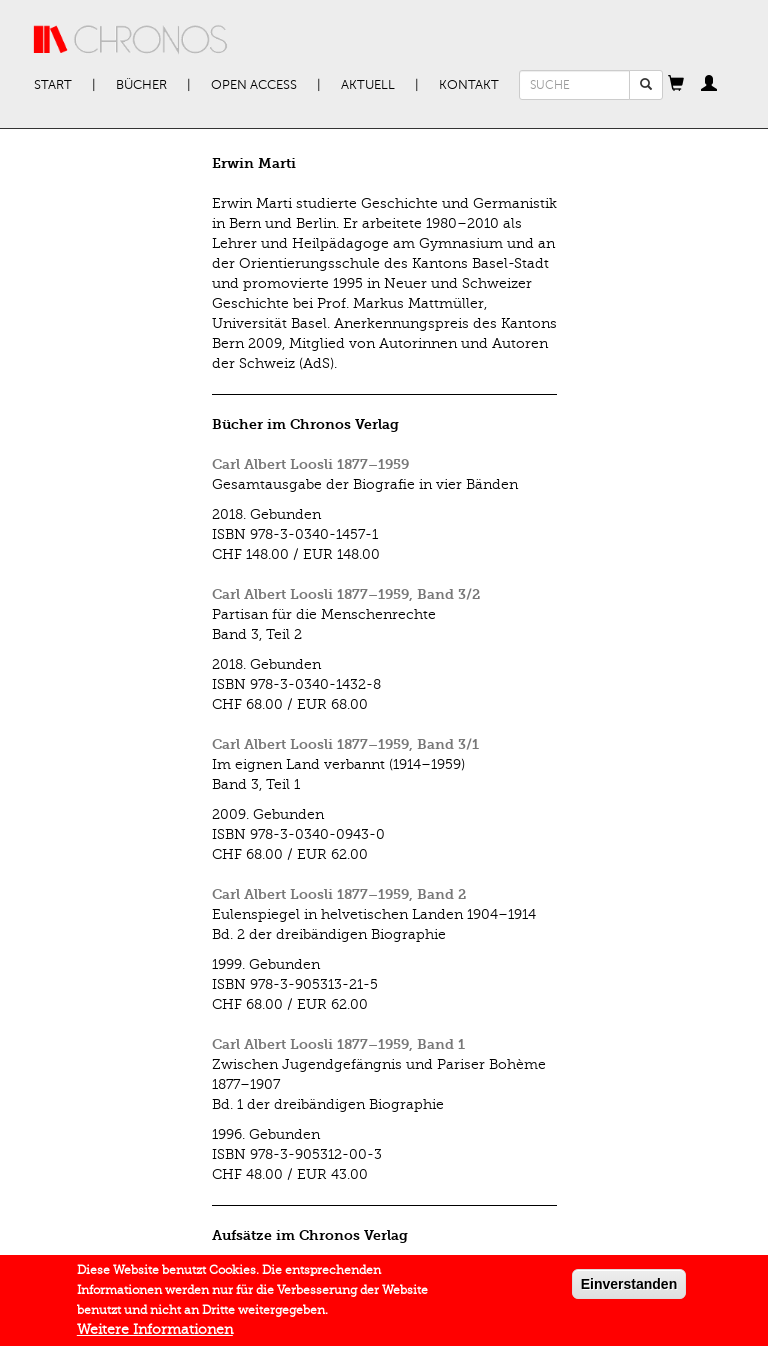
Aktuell (368, 85)
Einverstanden (629, 1290)
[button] (676, 85)
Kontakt (469, 85)
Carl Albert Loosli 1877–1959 (310, 464)
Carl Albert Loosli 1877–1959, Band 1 (338, 1044)
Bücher (141, 85)
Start (53, 85)
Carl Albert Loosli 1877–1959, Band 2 (339, 894)
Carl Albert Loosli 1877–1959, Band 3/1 (345, 744)
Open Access (254, 85)
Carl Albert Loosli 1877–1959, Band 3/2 (346, 594)
